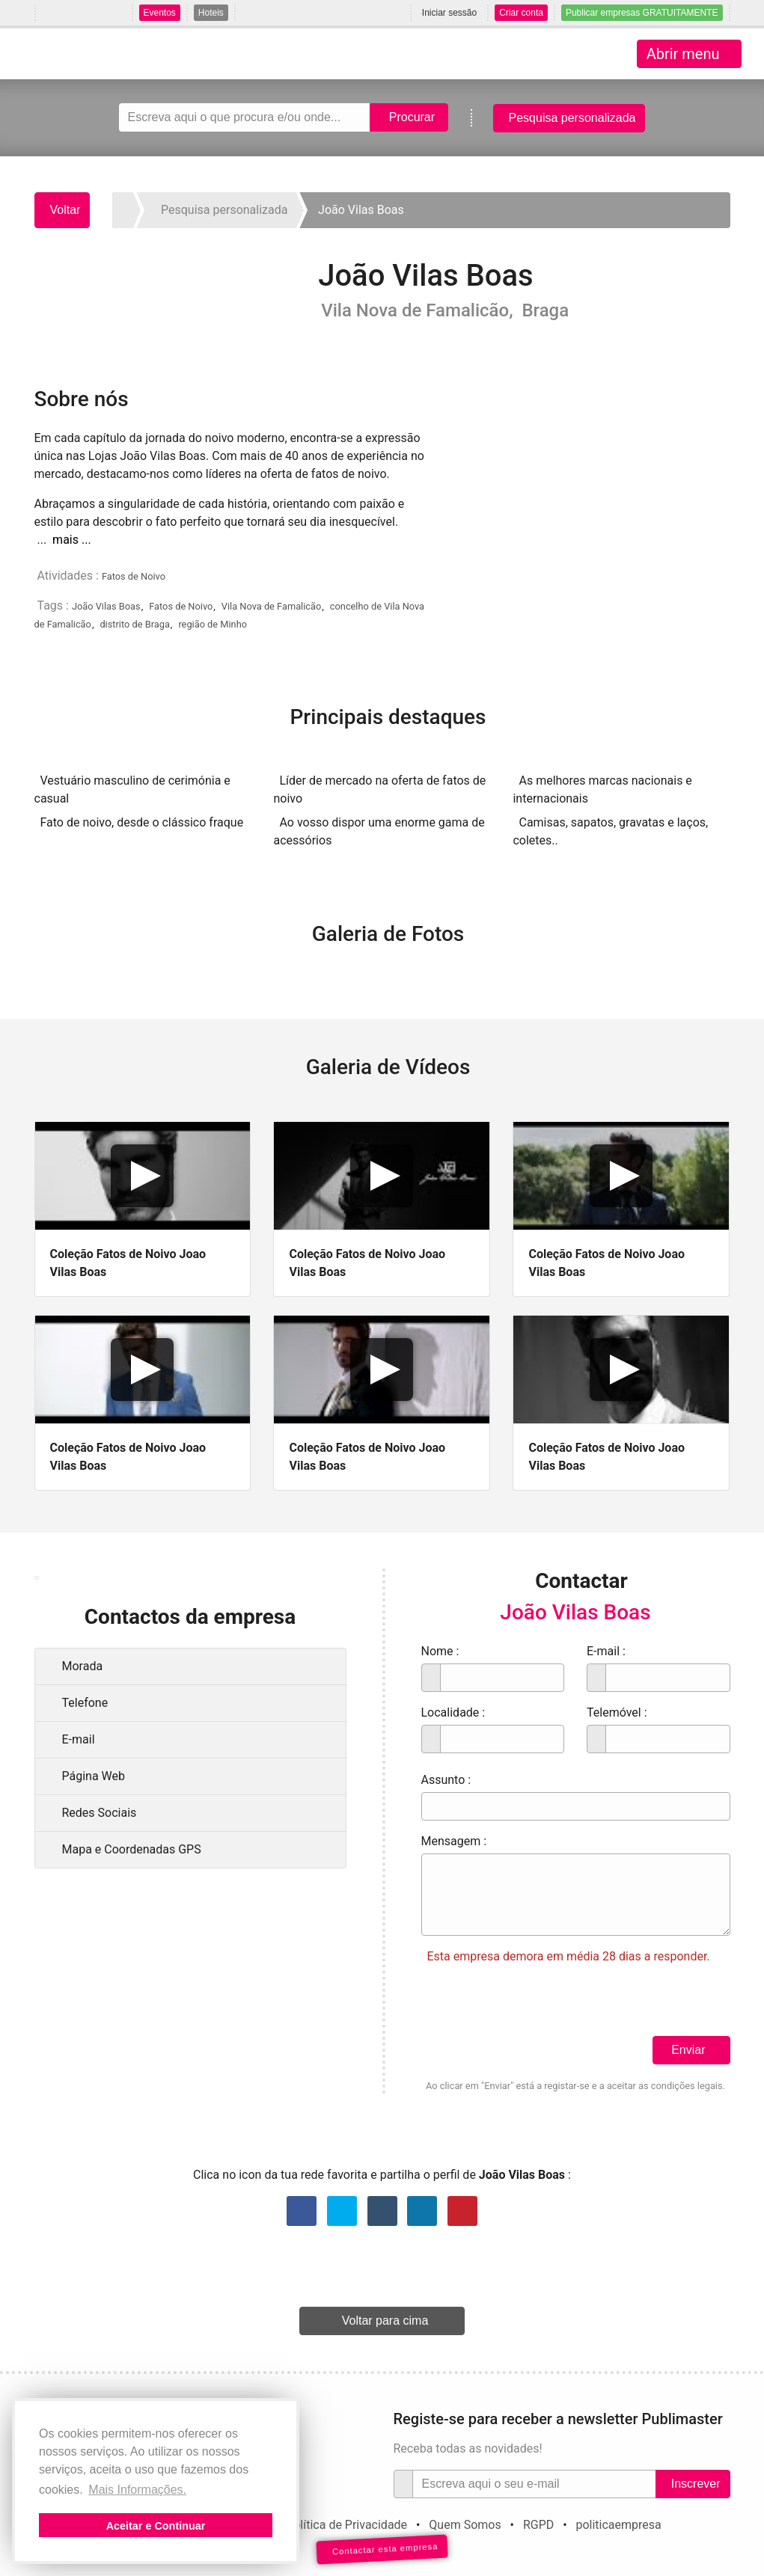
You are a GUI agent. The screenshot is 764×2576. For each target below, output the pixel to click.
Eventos (160, 12)
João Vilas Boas (106, 606)
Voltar (65, 209)
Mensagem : (454, 1841)
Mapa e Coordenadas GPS (131, 1849)
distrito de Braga (134, 624)
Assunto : (446, 1780)
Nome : (440, 1651)
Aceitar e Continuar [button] (156, 2526)
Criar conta (521, 12)
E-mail (78, 1739)
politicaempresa (618, 2525)
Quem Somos (465, 2525)
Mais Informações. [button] (137, 2489)
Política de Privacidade (346, 2525)
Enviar (688, 2049)
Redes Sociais (99, 1813)
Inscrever (696, 2483)
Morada (82, 1666)
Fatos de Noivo (133, 576)
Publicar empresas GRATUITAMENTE (642, 12)
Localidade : (453, 1712)
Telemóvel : (617, 1712)
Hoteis (211, 12)
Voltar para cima (385, 2320)
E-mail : (606, 1651)
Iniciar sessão (449, 12)
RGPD (538, 2525)
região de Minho (212, 624)
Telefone (85, 1703)
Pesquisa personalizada (572, 117)
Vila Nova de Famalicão (271, 606)
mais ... (71, 540)
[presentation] (535, 2007)
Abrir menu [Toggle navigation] (683, 54)
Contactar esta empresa (382, 2549)
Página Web (94, 1776)
